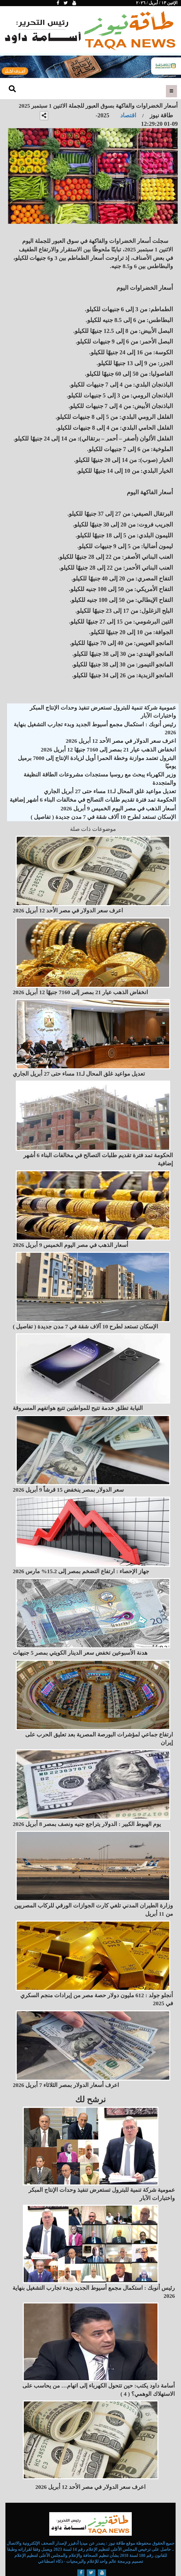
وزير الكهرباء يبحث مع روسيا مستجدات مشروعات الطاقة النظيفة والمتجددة (100, 779)
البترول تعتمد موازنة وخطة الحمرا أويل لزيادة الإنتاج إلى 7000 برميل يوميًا (97, 762)
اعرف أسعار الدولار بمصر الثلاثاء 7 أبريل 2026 (66, 2085)
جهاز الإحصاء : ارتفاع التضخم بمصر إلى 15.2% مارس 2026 (81, 1571)
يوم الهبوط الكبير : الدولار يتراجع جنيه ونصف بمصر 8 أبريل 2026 (87, 1824)
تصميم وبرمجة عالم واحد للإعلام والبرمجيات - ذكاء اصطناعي (90, 2561)
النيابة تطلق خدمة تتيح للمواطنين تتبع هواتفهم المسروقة (78, 1408)
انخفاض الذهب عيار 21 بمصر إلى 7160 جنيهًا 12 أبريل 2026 (108, 750)
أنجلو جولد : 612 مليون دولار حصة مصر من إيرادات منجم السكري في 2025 (96, 1999)
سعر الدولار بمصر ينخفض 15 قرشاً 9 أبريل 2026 (68, 1490)
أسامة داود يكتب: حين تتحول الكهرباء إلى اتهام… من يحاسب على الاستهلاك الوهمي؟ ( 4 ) (98, 2390)
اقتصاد (127, 115)
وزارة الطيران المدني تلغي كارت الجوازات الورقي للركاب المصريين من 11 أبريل (93, 1909)
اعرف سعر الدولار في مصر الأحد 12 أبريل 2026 (121, 741)
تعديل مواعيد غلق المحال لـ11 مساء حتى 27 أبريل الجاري (110, 791)
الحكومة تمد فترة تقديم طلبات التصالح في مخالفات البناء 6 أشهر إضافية (93, 800)
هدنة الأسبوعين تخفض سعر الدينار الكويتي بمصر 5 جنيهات (80, 1653)
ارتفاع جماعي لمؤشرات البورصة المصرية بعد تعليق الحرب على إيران (99, 1738)
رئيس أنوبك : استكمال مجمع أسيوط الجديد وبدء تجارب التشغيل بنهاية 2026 (95, 728)
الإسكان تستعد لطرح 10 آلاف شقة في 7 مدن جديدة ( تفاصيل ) (103, 817)
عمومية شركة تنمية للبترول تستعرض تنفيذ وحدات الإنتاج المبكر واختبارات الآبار (103, 712)
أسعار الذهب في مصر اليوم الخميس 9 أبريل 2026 (118, 808)
